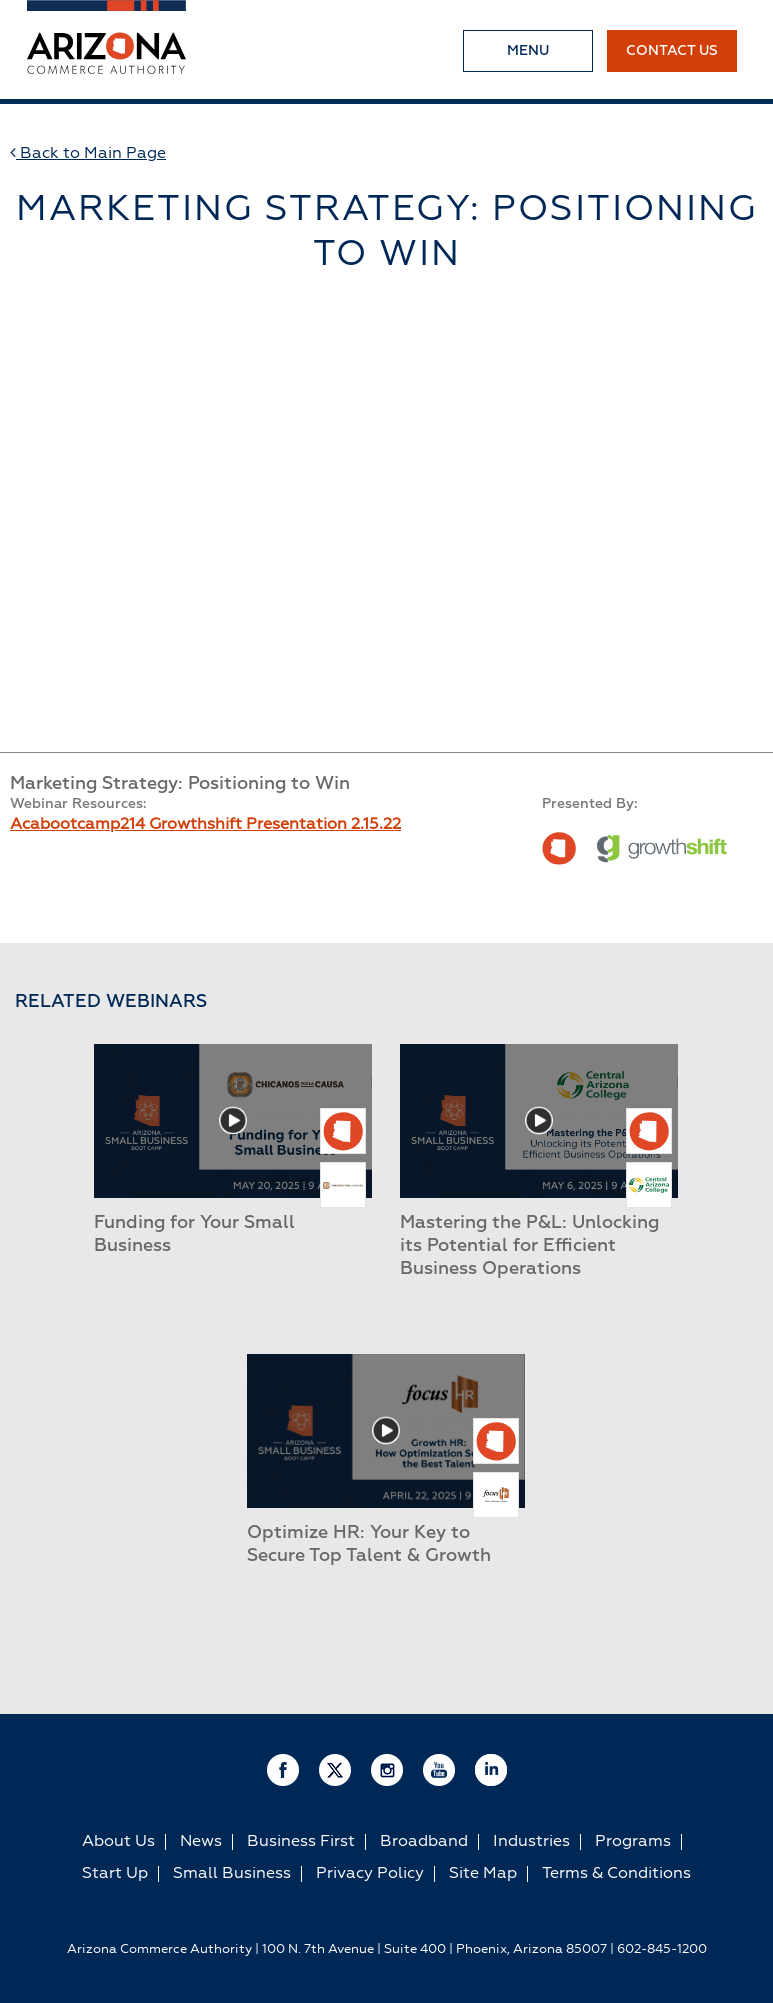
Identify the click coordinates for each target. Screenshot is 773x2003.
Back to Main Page (88, 153)
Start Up (115, 1874)
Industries (531, 1842)
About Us (118, 1842)
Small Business (232, 1874)
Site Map (483, 1874)
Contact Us (672, 51)
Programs (633, 1842)
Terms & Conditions (616, 1874)
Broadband (424, 1842)
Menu (528, 51)
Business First (301, 1842)
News (201, 1842)
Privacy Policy (370, 1874)
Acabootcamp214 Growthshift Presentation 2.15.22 (205, 825)
